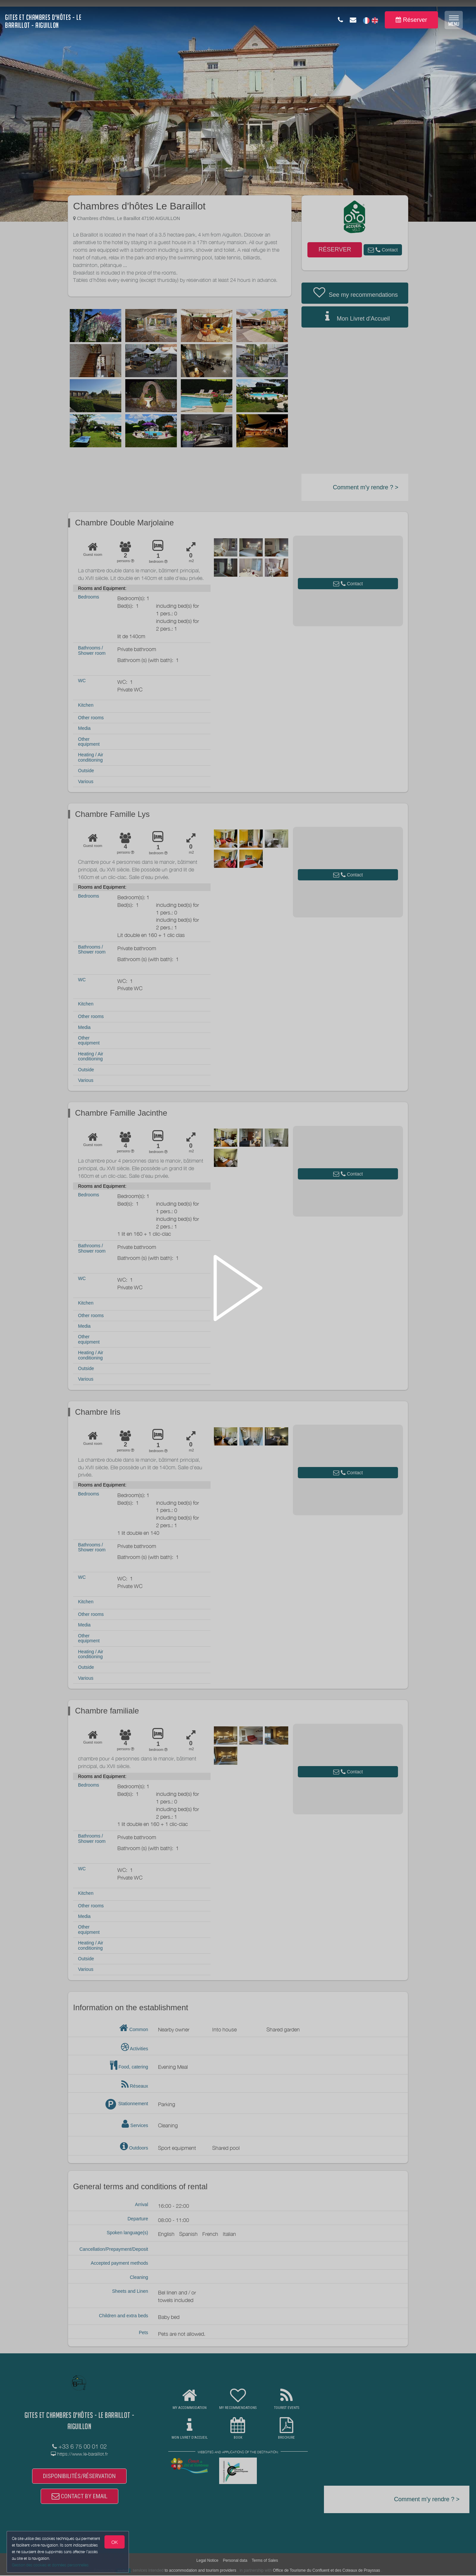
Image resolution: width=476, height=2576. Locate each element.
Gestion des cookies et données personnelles (50, 2564)
